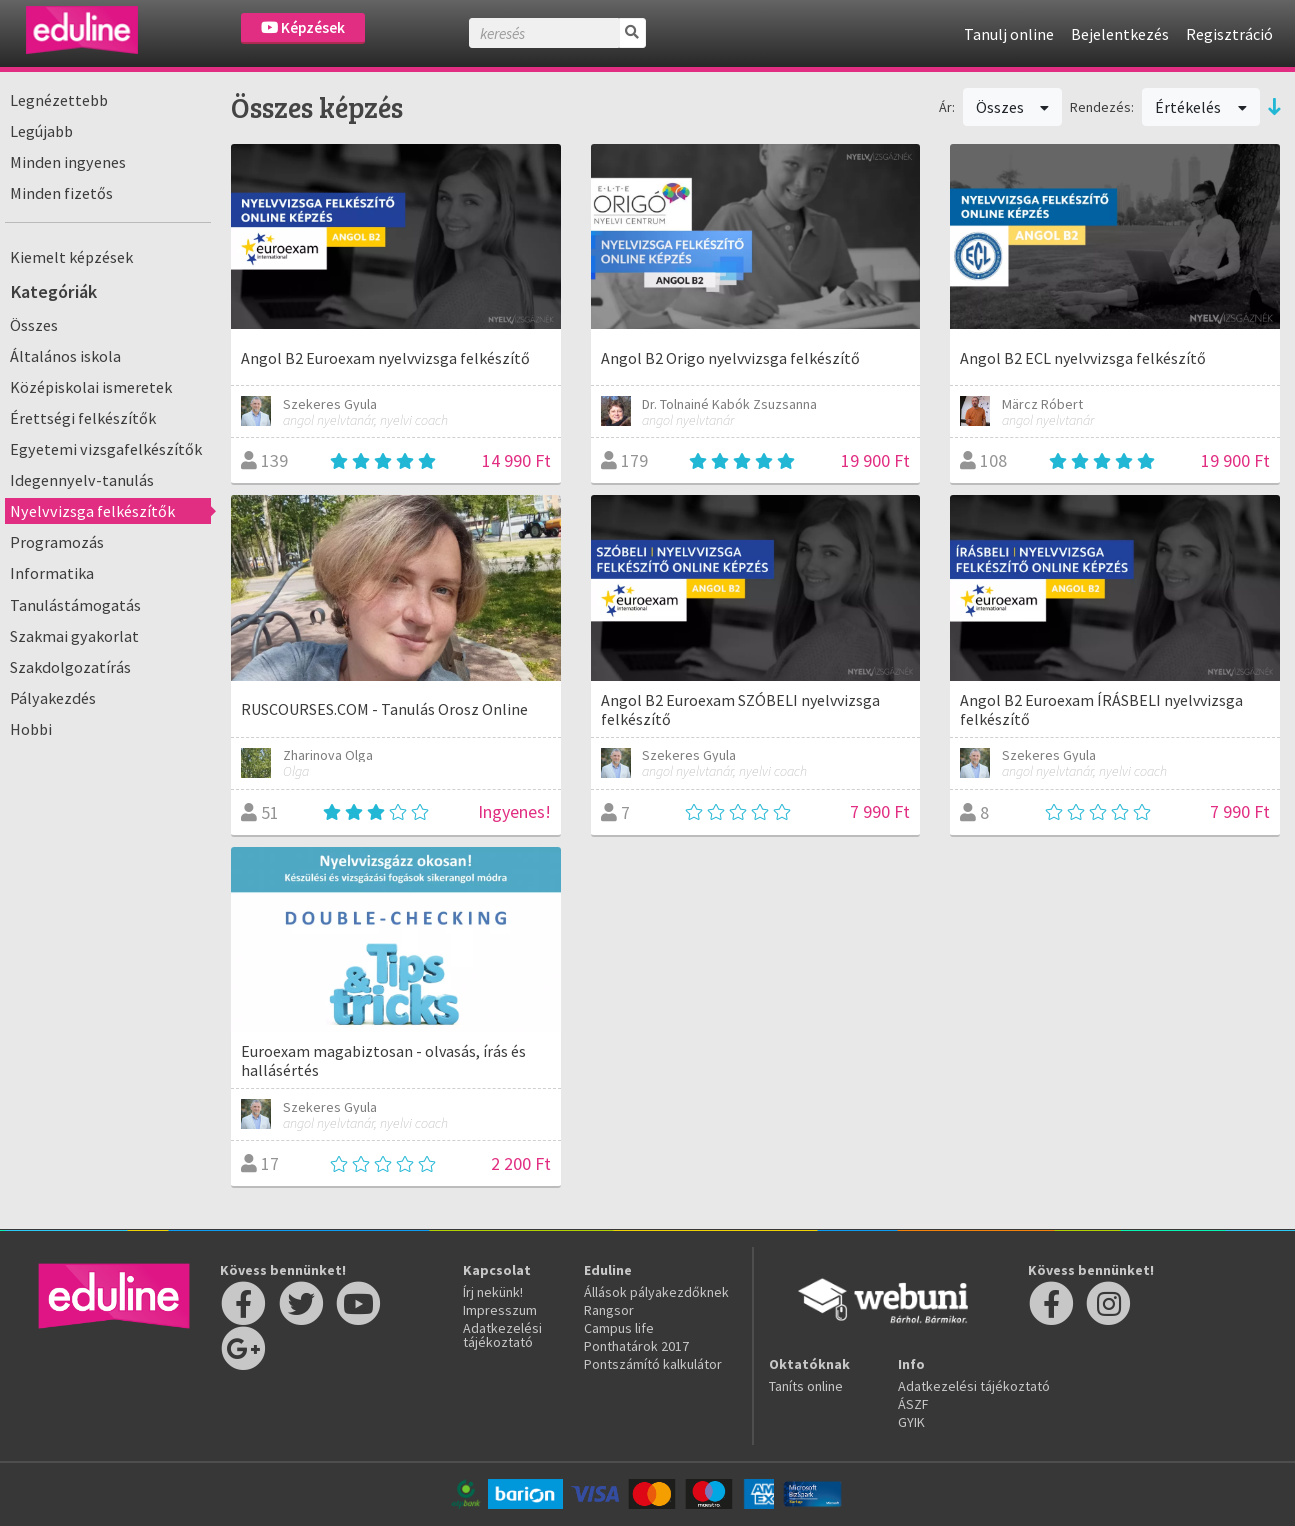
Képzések (303, 27)
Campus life (619, 1328)
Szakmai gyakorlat (74, 636)
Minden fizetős (61, 193)
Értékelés (1201, 107)
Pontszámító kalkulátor (653, 1364)
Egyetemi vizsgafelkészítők (106, 449)
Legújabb (41, 131)
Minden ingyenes (68, 162)
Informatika (52, 573)
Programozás (57, 542)
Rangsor (609, 1310)
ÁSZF (913, 1404)
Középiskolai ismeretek (91, 387)
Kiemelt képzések (71, 257)
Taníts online (806, 1386)
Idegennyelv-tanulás (82, 480)
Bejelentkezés (1120, 34)
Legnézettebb (59, 100)
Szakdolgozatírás (70, 667)
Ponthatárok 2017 (636, 1346)
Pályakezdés (53, 698)
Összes (34, 325)
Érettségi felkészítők (83, 418)
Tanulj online (1009, 34)
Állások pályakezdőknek (656, 1292)
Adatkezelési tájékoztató (502, 1335)
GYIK (911, 1422)
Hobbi (31, 729)
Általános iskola (65, 356)
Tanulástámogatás (75, 605)
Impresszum (500, 1310)
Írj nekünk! (493, 1292)
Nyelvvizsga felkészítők (92, 511)
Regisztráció (1229, 34)
